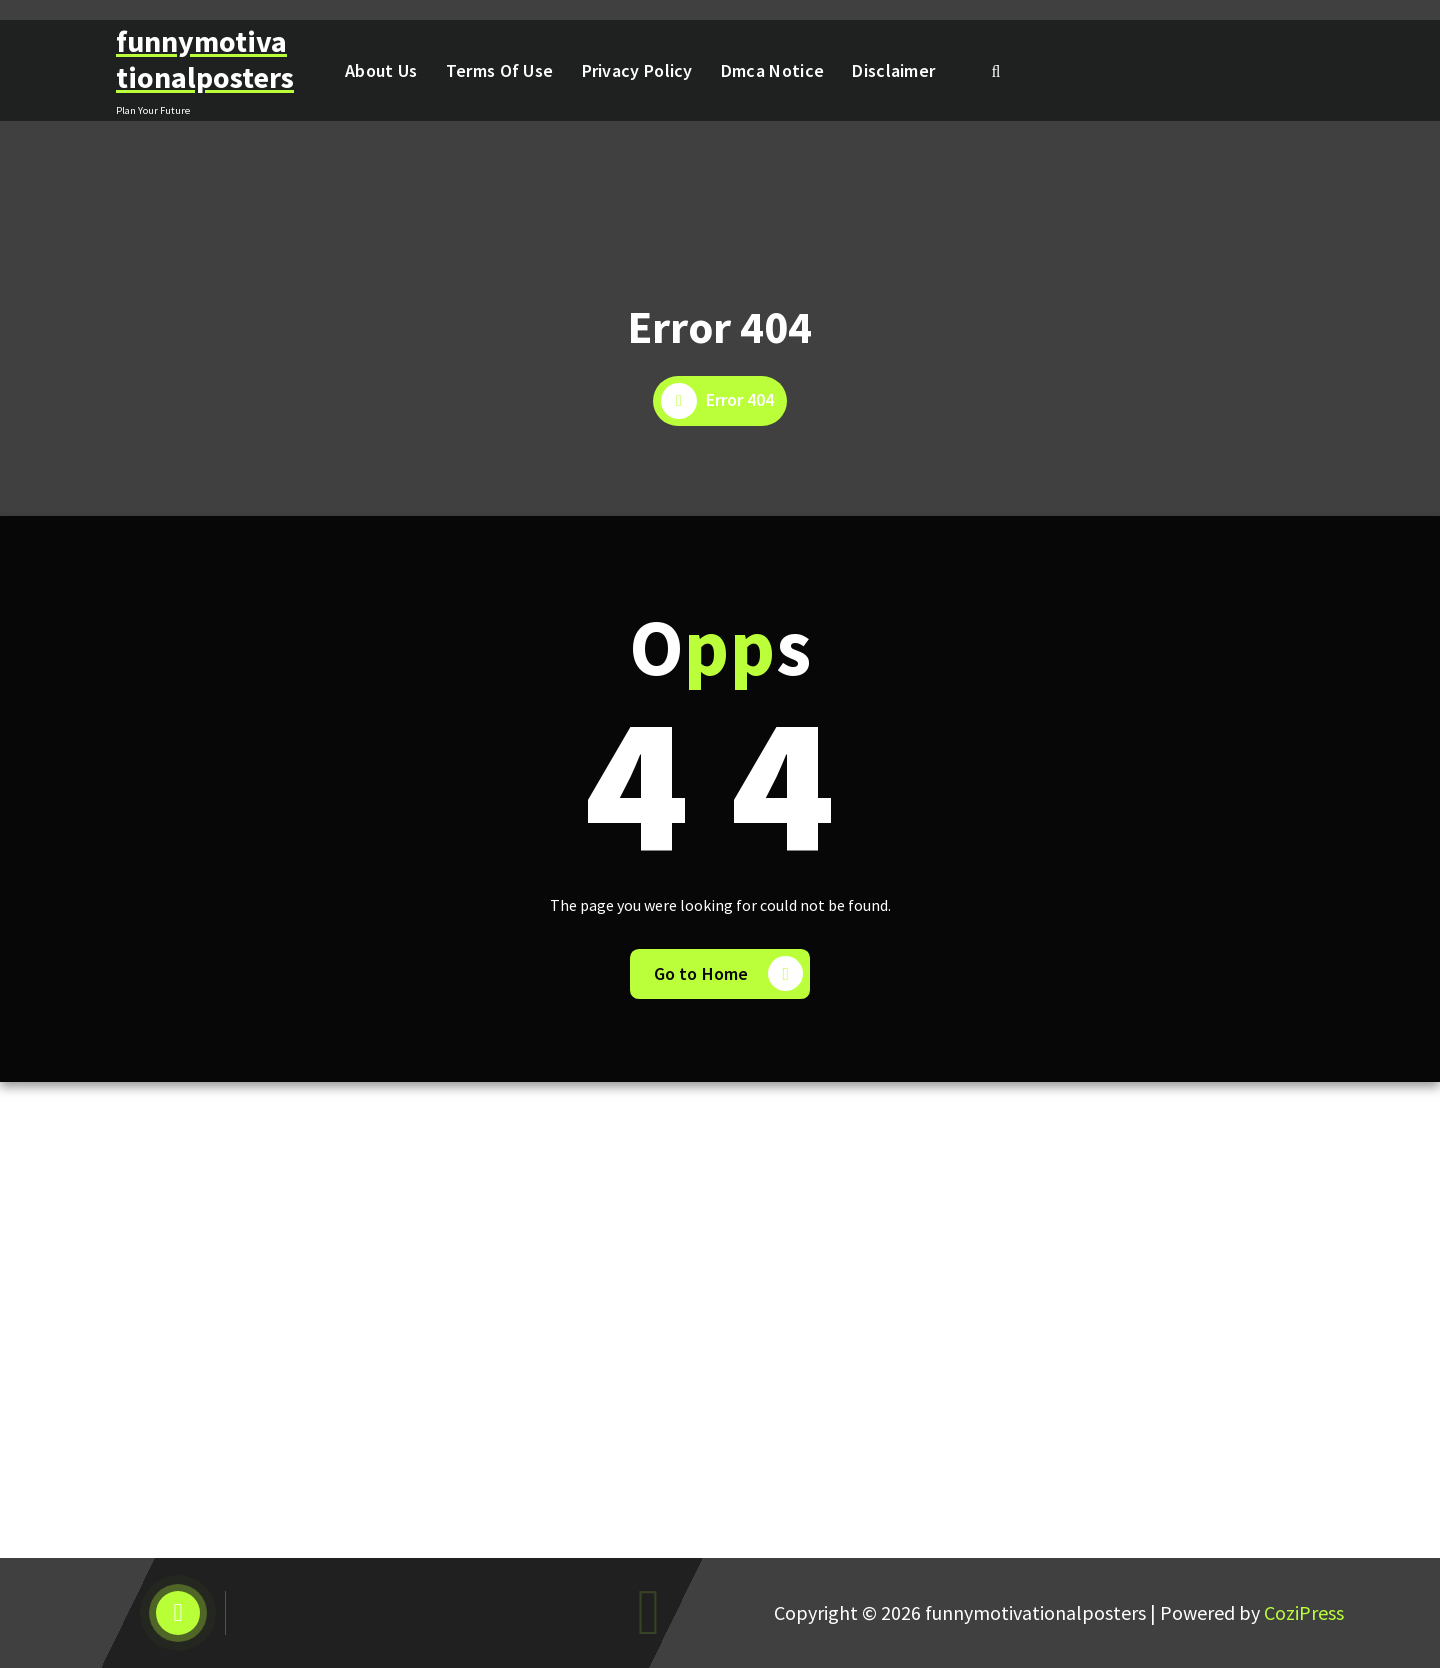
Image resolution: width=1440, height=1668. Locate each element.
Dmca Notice (772, 70)
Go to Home (729, 973)
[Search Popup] (996, 71)
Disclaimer (893, 70)
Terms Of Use (500, 70)
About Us (381, 70)
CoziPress (1304, 1612)
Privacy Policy (637, 70)
